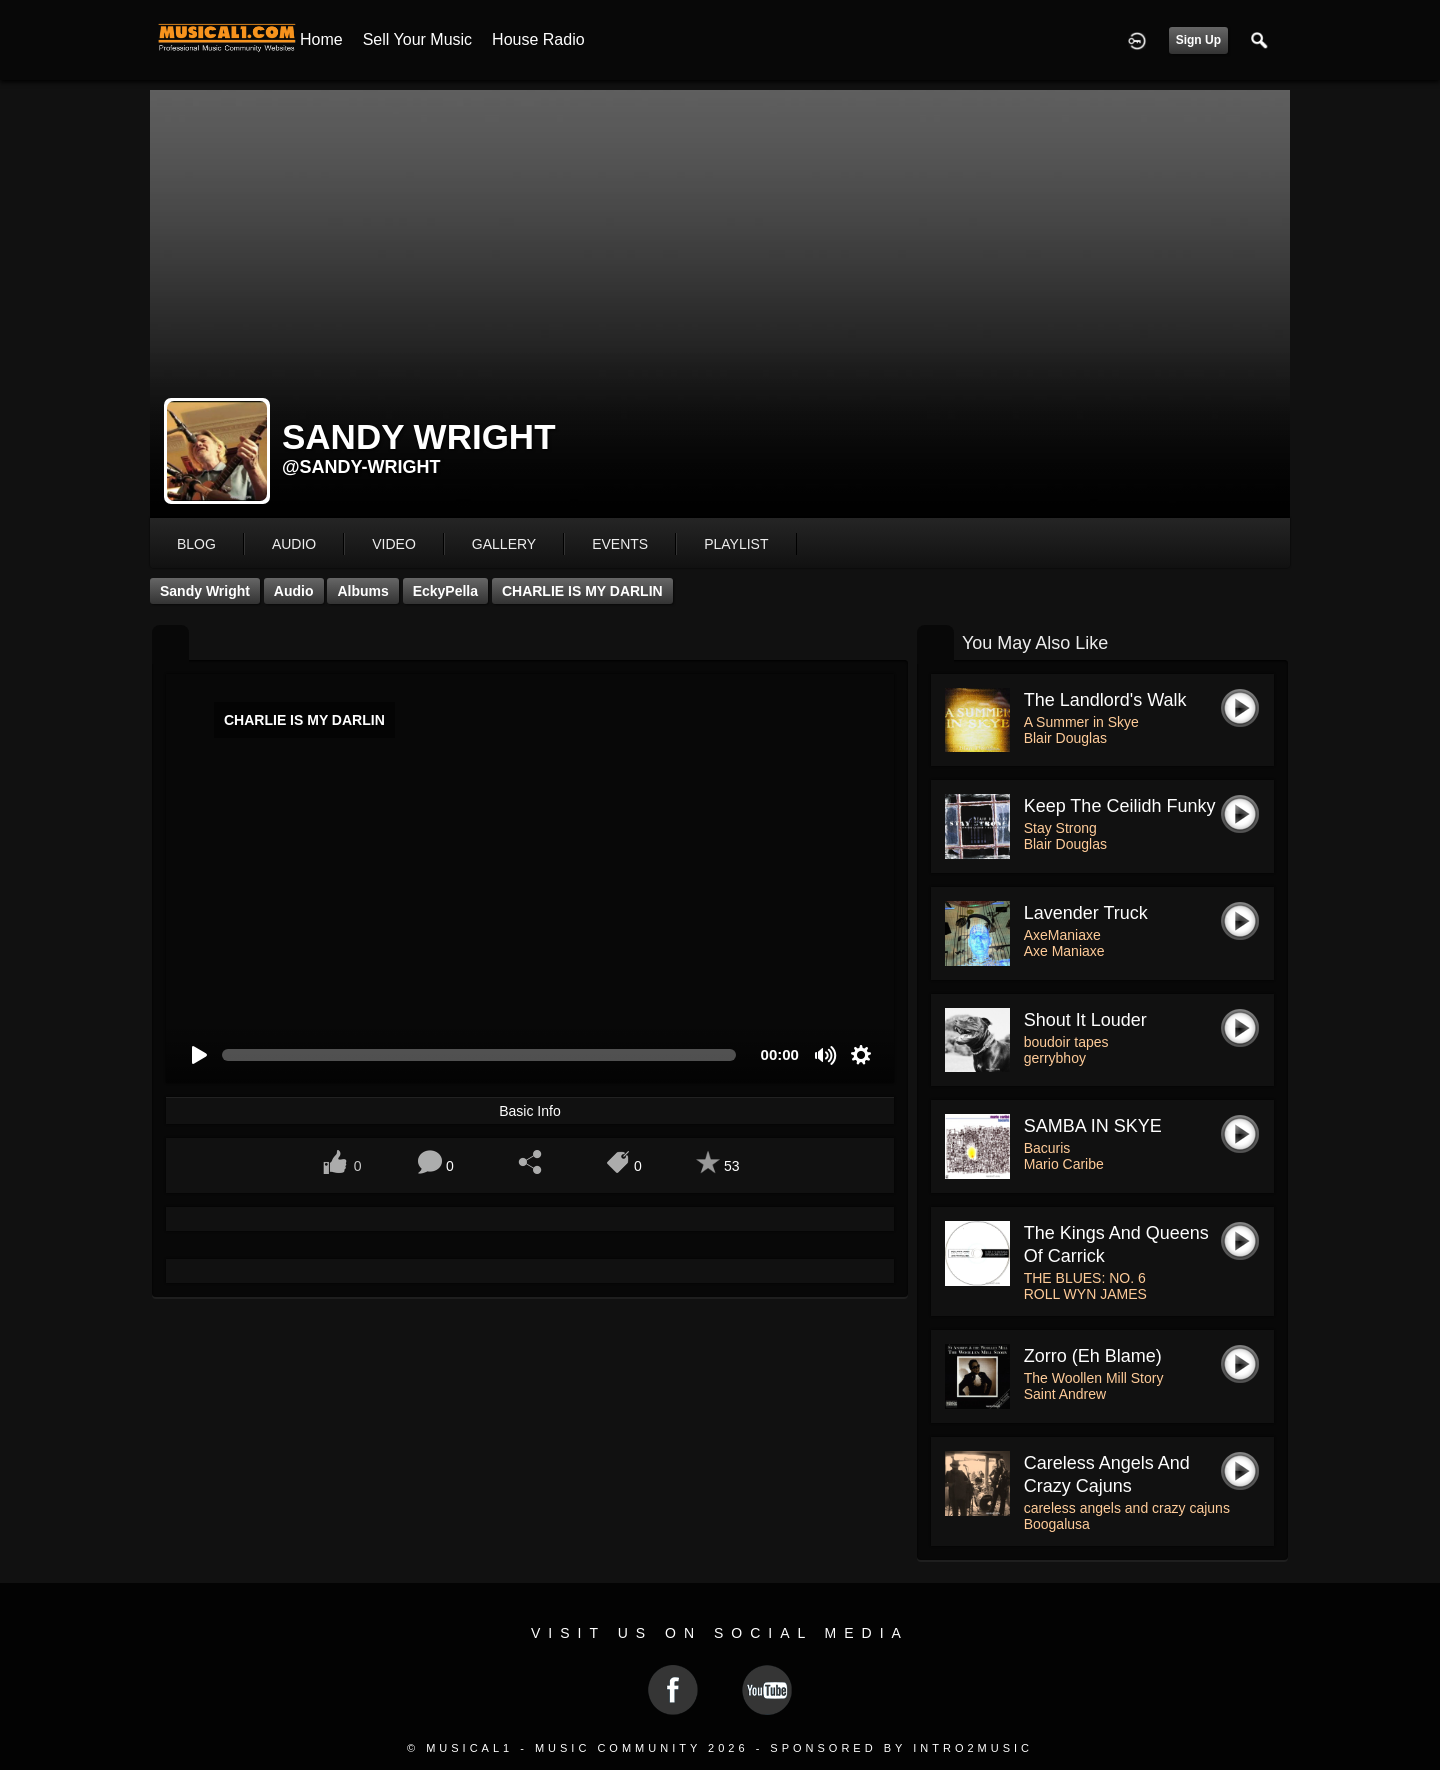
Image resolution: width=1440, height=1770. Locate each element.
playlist (736, 544)
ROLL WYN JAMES (1085, 1294)
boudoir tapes (1066, 1042)
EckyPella (445, 591)
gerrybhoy (1055, 1058)
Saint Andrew (1065, 1394)
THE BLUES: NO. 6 (1085, 1278)
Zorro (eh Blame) (1093, 1356)
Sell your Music (417, 39)
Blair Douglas (1065, 738)
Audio (294, 591)
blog (196, 544)
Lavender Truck (1086, 913)
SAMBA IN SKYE (1093, 1126)
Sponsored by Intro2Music (901, 1748)
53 (732, 1166)
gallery (504, 544)
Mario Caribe (1064, 1164)
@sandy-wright (361, 467)
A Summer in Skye (1081, 722)
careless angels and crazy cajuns (1127, 1508)
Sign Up (1198, 40)
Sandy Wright (205, 591)
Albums (362, 591)
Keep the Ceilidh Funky (1120, 806)
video (394, 544)
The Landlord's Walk (1105, 700)
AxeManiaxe (1062, 935)
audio (294, 544)
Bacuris (1047, 1148)
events (620, 544)
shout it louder (1085, 1020)
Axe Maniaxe (1064, 951)
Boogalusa (1057, 1524)
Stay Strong (1060, 828)
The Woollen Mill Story (1094, 1378)
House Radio (538, 39)
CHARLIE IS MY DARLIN (582, 591)
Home (321, 39)
